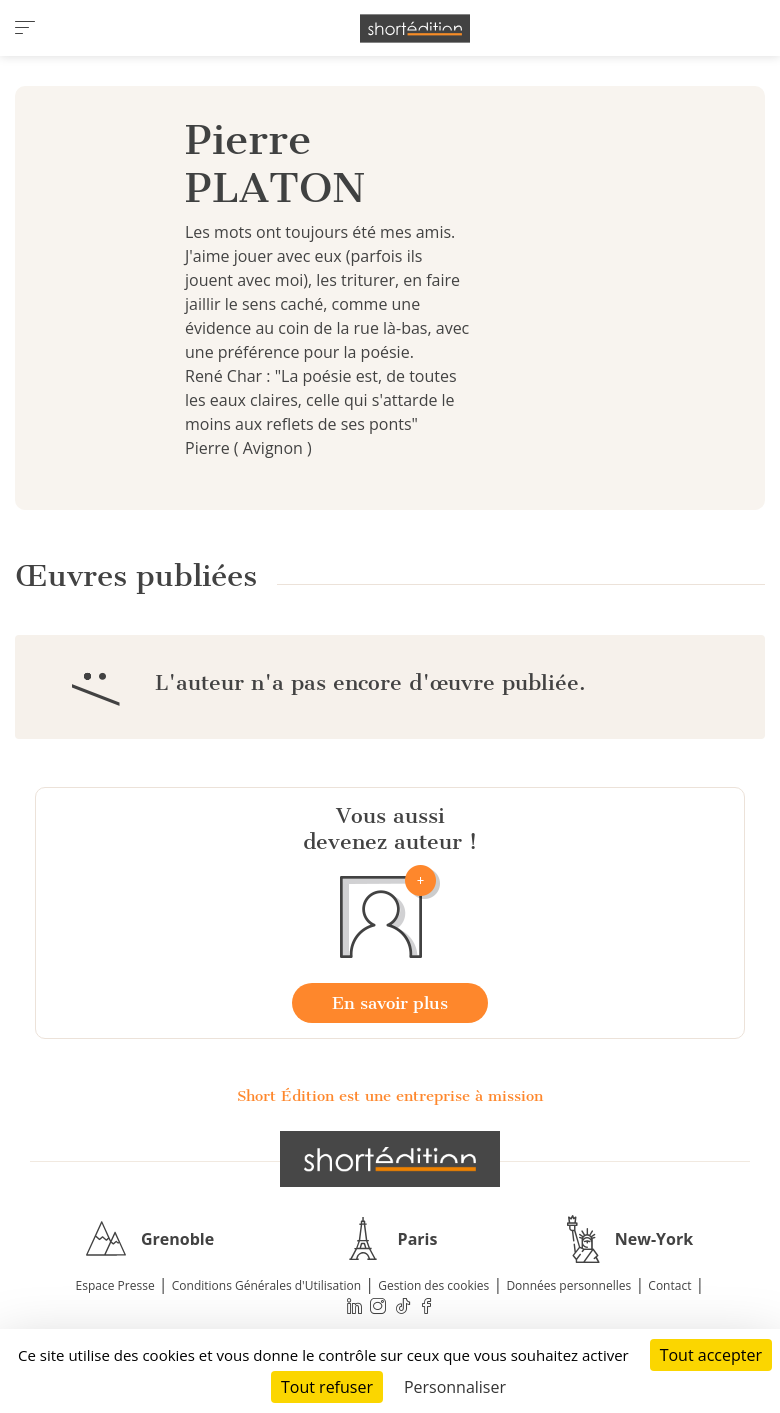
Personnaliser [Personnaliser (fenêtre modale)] (455, 1387)
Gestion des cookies (433, 1285)
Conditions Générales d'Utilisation (266, 1285)
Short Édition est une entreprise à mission (390, 1096)
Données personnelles (568, 1285)
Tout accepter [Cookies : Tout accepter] (711, 1355)
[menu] (25, 28)
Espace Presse (115, 1285)
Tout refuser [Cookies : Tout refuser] (327, 1387)
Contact (669, 1285)
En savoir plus (390, 1003)
